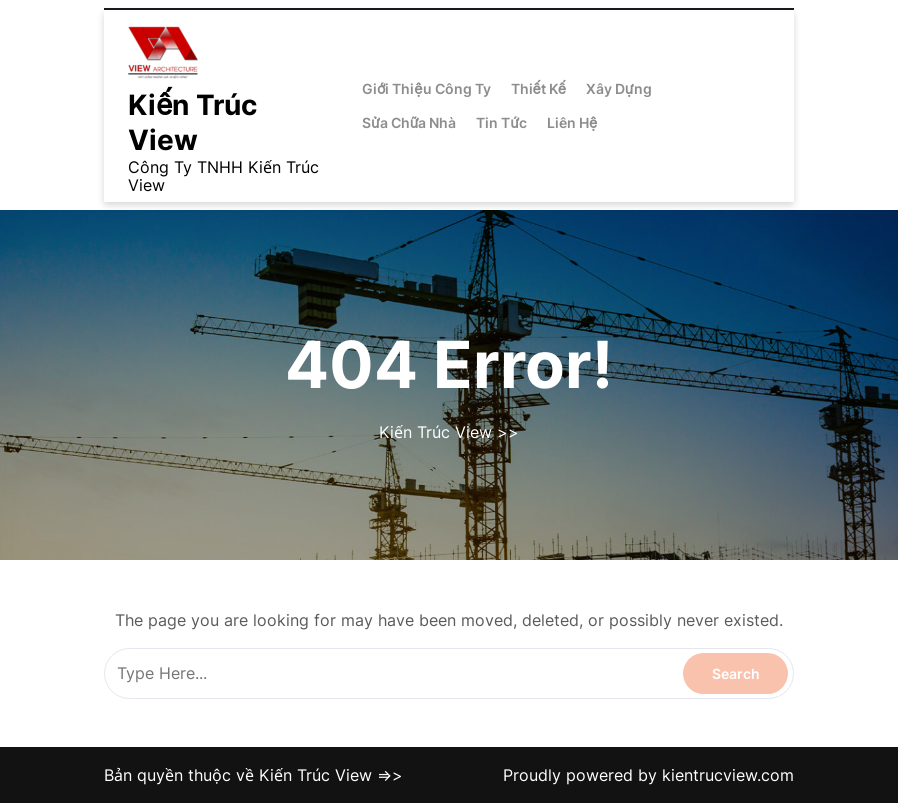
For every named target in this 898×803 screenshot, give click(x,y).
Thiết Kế (538, 88)
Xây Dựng (619, 88)
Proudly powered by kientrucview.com (648, 775)
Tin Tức (501, 122)
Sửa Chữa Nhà (409, 122)
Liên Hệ (572, 122)
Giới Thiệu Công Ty (426, 88)
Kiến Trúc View (192, 122)
